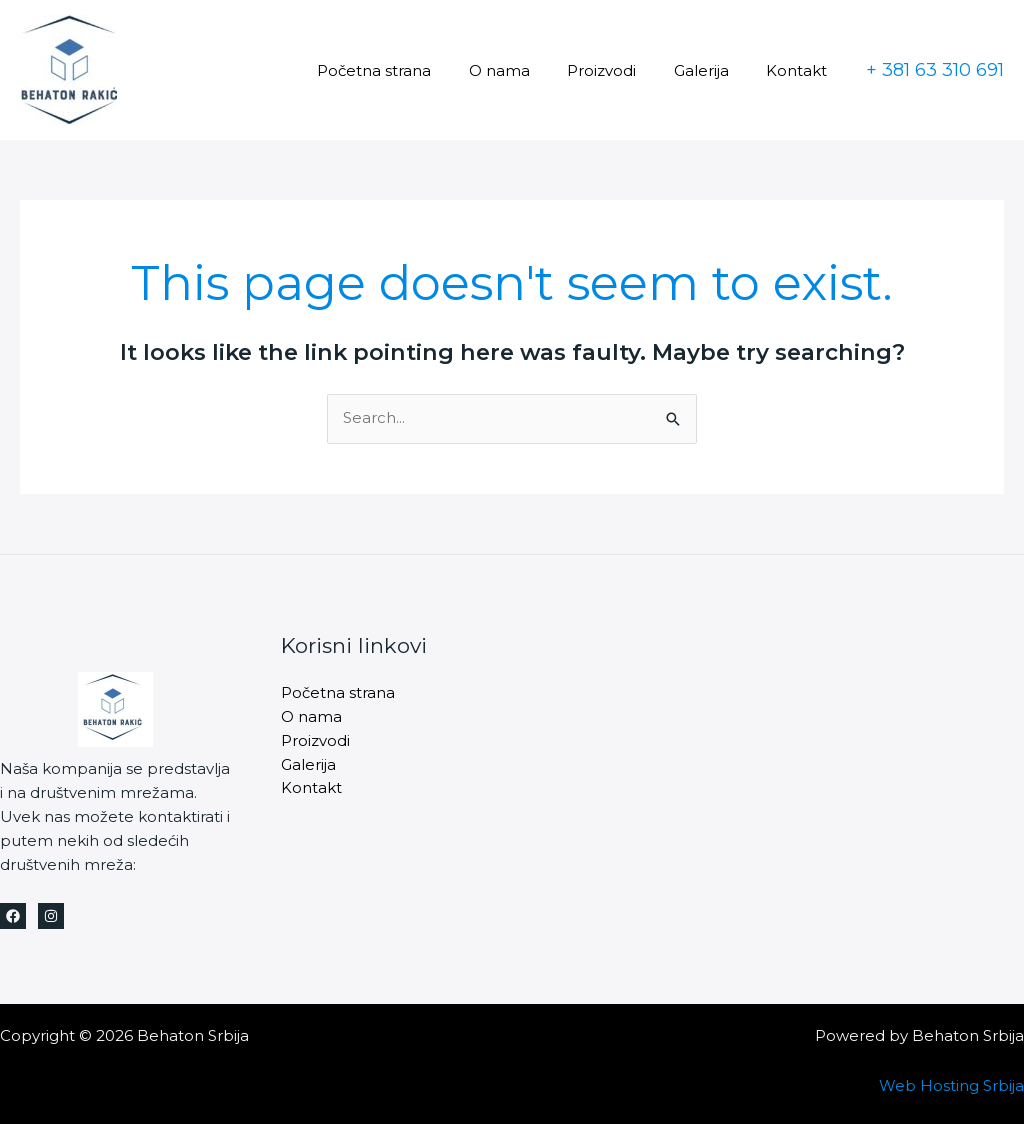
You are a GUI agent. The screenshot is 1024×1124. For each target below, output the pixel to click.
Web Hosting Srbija (951, 1085)
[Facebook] (13, 916)
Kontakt (800, 70)
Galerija (712, 70)
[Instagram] (51, 916)
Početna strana (408, 70)
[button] (935, 70)
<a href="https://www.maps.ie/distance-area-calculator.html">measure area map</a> (793, 740)
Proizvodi (620, 70)
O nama (525, 70)
